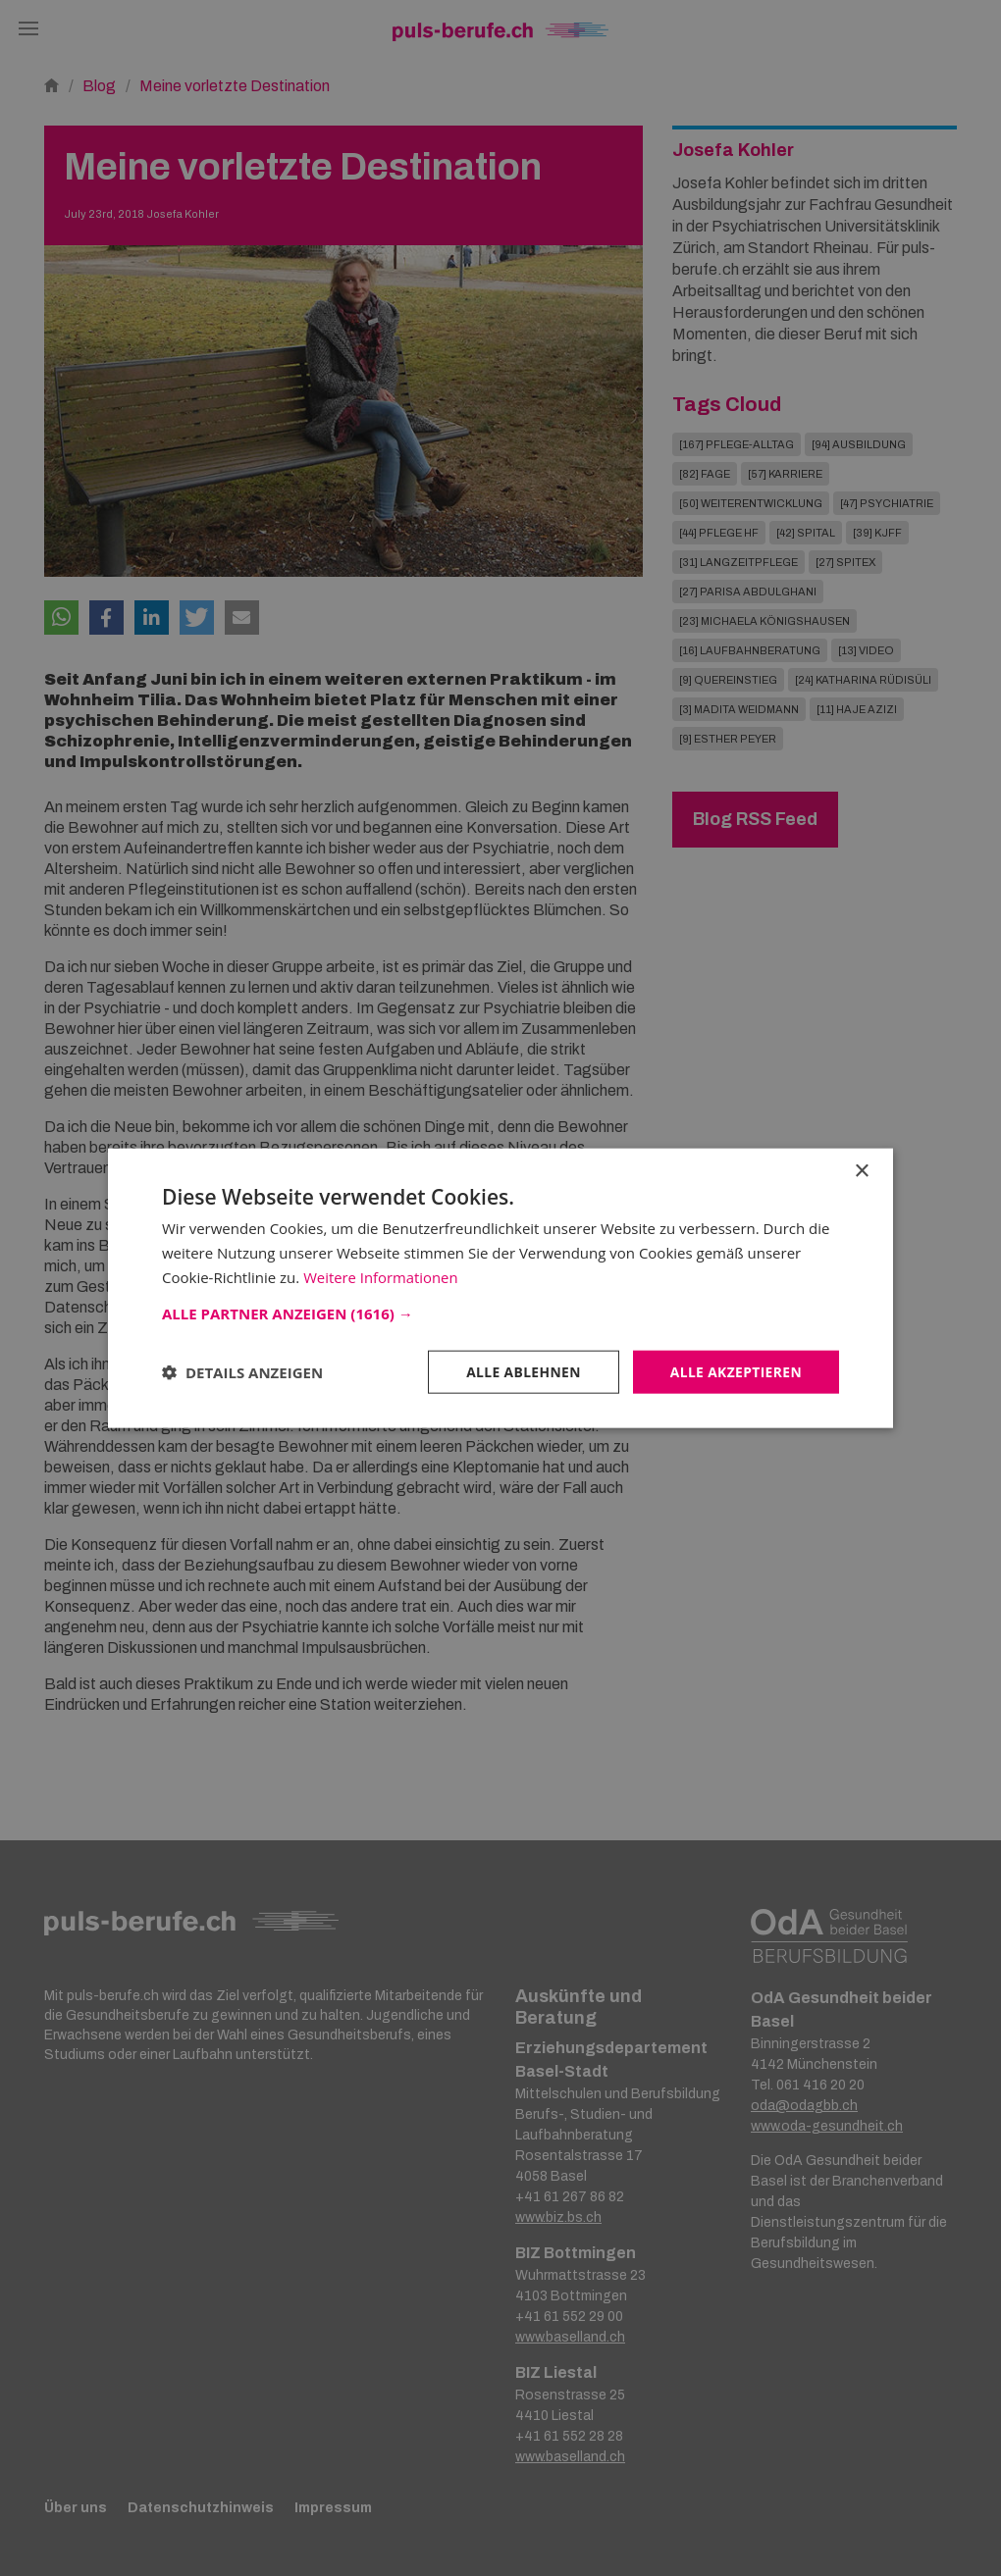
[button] (500, 1312)
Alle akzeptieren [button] (735, 1371)
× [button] (861, 1170)
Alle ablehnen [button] (521, 1371)
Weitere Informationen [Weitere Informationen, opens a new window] (381, 1276)
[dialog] (500, 1288)
